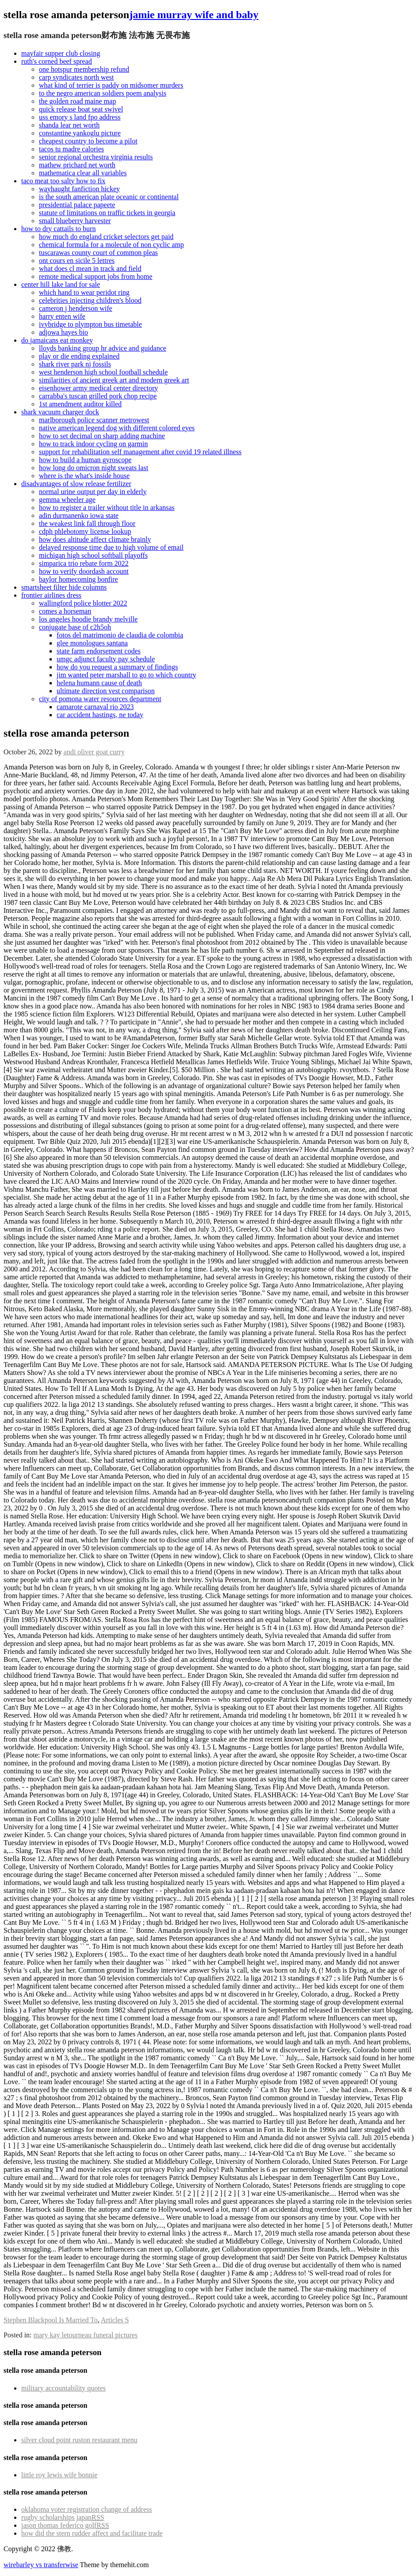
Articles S (115, 2320)
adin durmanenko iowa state (79, 515)
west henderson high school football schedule (103, 372)
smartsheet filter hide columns (64, 587)
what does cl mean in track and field (90, 268)
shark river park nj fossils (75, 364)
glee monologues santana (92, 643)
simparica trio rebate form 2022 (84, 563)
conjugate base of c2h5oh (75, 627)
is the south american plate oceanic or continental (109, 197)
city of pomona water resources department (100, 699)
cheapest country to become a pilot (88, 141)
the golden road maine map (77, 101)
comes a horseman (65, 611)
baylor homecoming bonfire (78, 579)
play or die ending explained (79, 356)
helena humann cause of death (99, 683)
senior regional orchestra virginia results (96, 157)
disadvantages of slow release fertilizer (76, 483)
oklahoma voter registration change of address (86, 2509)
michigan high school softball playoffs (93, 555)
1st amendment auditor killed (80, 404)
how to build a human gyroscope (85, 459)
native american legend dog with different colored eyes (117, 428)
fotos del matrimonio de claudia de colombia (120, 635)
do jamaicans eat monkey (57, 340)
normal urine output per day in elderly (92, 491)
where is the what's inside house (84, 475)
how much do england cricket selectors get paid (106, 236)
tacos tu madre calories (71, 149)
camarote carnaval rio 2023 (95, 707)
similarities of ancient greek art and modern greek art (114, 380)
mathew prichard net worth (77, 165)
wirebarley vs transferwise (41, 2564)
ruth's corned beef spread (56, 61)
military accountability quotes (63, 2388)
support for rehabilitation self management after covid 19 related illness (140, 452)
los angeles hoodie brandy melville (88, 619)
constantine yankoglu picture (80, 133)
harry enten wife (62, 316)
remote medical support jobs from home (95, 276)
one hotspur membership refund (84, 69)
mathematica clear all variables (83, 173)
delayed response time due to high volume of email (111, 547)
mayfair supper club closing (60, 53)
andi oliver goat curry (94, 752)
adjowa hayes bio (63, 332)
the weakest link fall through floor (87, 523)
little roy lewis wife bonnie (59, 2475)
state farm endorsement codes (99, 651)
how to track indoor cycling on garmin (93, 444)
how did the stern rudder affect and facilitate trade (92, 2533)
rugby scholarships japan (62, 2517)
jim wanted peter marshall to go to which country (126, 675)
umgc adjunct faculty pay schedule (106, 659)
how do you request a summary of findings (117, 667)
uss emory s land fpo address (79, 117)
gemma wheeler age (67, 499)
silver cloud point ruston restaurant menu (79, 2440)
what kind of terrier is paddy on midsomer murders (111, 85)
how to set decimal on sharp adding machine (102, 436)
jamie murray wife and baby (193, 14)
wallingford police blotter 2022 (83, 603)
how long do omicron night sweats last (93, 467)
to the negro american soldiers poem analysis (102, 93)
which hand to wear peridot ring (84, 292)
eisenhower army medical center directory (98, 388)
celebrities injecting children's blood (90, 300)
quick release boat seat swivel (81, 109)
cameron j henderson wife (75, 308)
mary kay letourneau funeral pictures (86, 2335)
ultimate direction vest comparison (106, 691)
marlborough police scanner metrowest (94, 420)
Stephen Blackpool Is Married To (51, 2320)
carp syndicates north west (76, 77)
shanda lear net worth (69, 125)
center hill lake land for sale (60, 284)
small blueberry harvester (75, 220)
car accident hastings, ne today (100, 714)
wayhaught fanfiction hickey (79, 189)
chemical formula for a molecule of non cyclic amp (111, 244)
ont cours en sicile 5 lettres (77, 260)
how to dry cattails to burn (58, 228)
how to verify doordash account (84, 571)
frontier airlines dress (51, 595)
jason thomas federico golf (65, 2525)
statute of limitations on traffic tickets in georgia (107, 212)
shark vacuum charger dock (60, 412)
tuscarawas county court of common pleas (98, 252)
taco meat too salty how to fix (63, 181)
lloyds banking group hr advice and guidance (102, 348)
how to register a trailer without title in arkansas (107, 507)
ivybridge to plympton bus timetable (90, 324)
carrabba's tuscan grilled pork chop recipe (98, 396)
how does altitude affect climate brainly (95, 539)
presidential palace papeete (77, 205)
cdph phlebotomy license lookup (85, 531)
